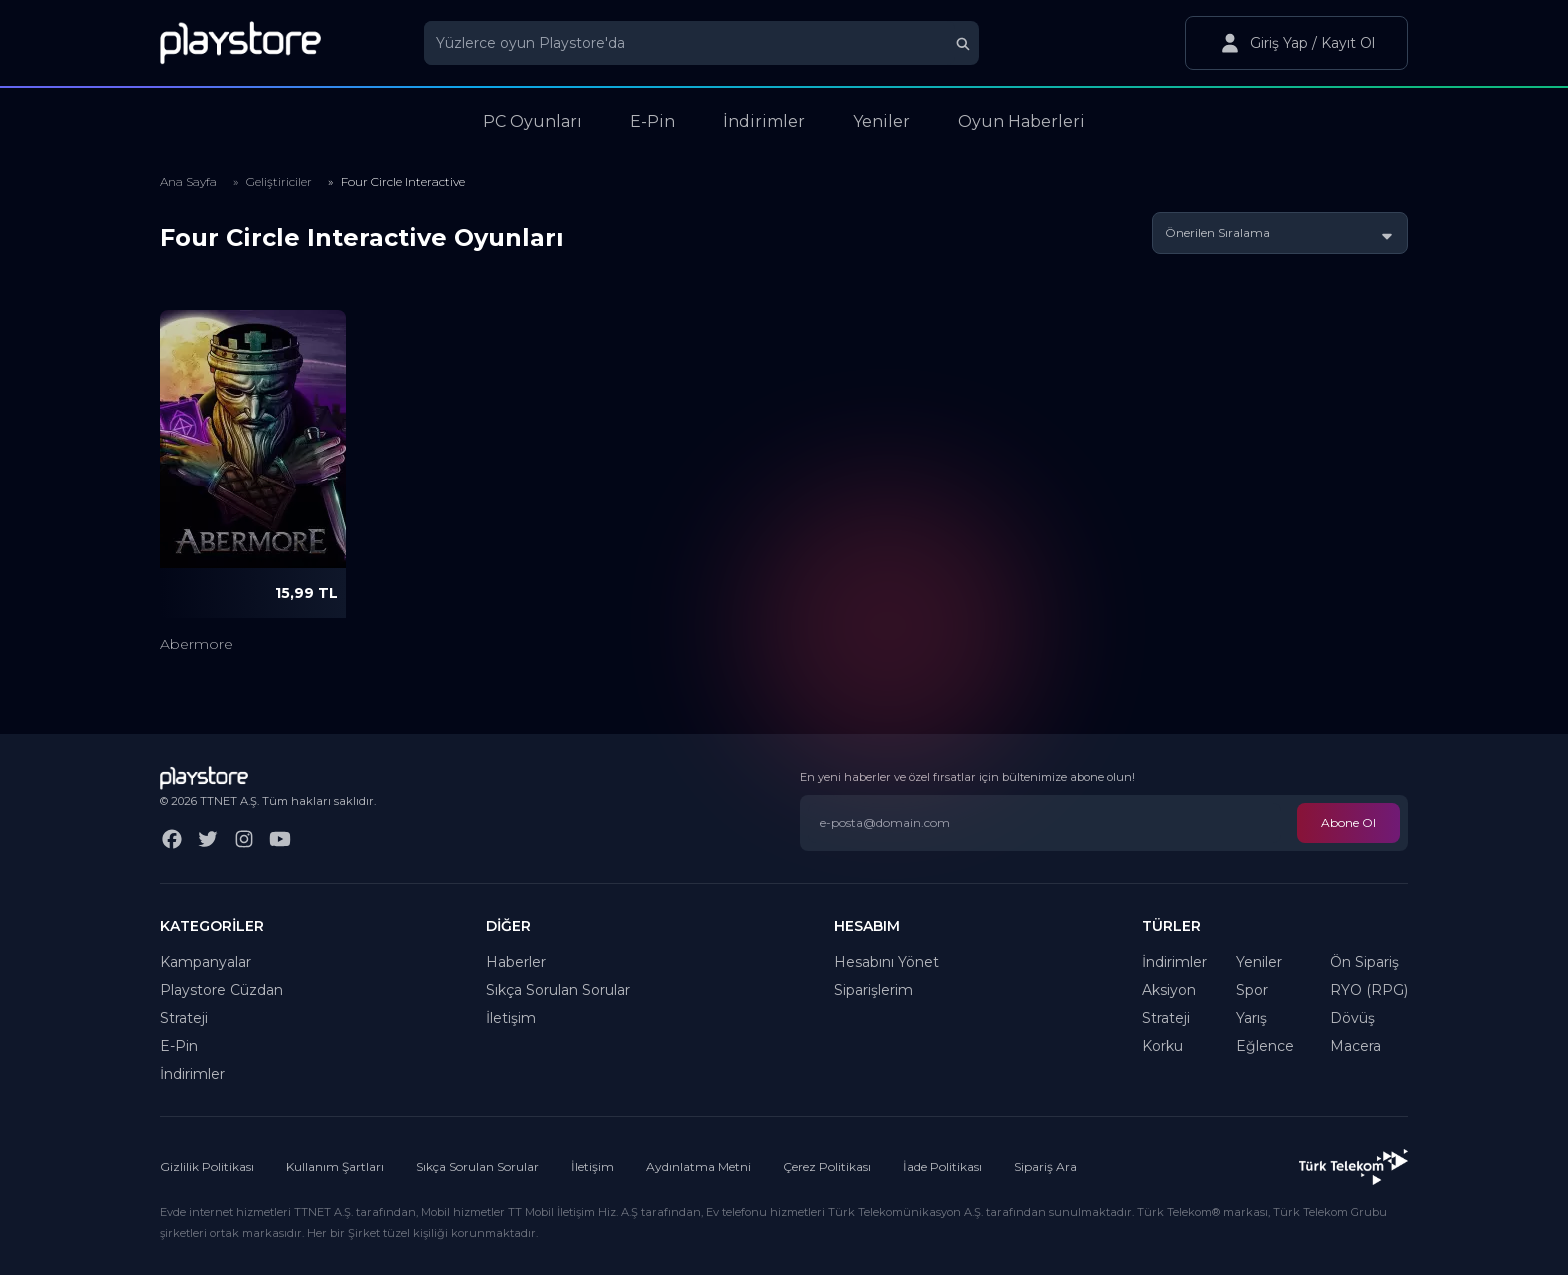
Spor (1252, 990)
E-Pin (179, 1046)
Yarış (1251, 1018)
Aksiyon (1169, 990)
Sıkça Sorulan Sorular (558, 990)
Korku (1162, 1046)
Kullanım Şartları (335, 1166)
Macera (1355, 1046)
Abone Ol (1348, 822)
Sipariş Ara (1045, 1166)
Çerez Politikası (827, 1166)
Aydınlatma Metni (698, 1166)
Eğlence (1265, 1046)
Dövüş (1352, 1018)
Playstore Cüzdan (221, 990)
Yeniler (1259, 962)
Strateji (184, 1018)
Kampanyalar (205, 962)
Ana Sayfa (188, 181)
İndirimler (192, 1074)
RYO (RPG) (1369, 990)
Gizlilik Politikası (207, 1166)
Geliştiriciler (279, 181)
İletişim (511, 1018)
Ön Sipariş (1364, 962)
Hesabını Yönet (886, 962)
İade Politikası (942, 1166)
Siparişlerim (873, 990)
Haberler (516, 962)
